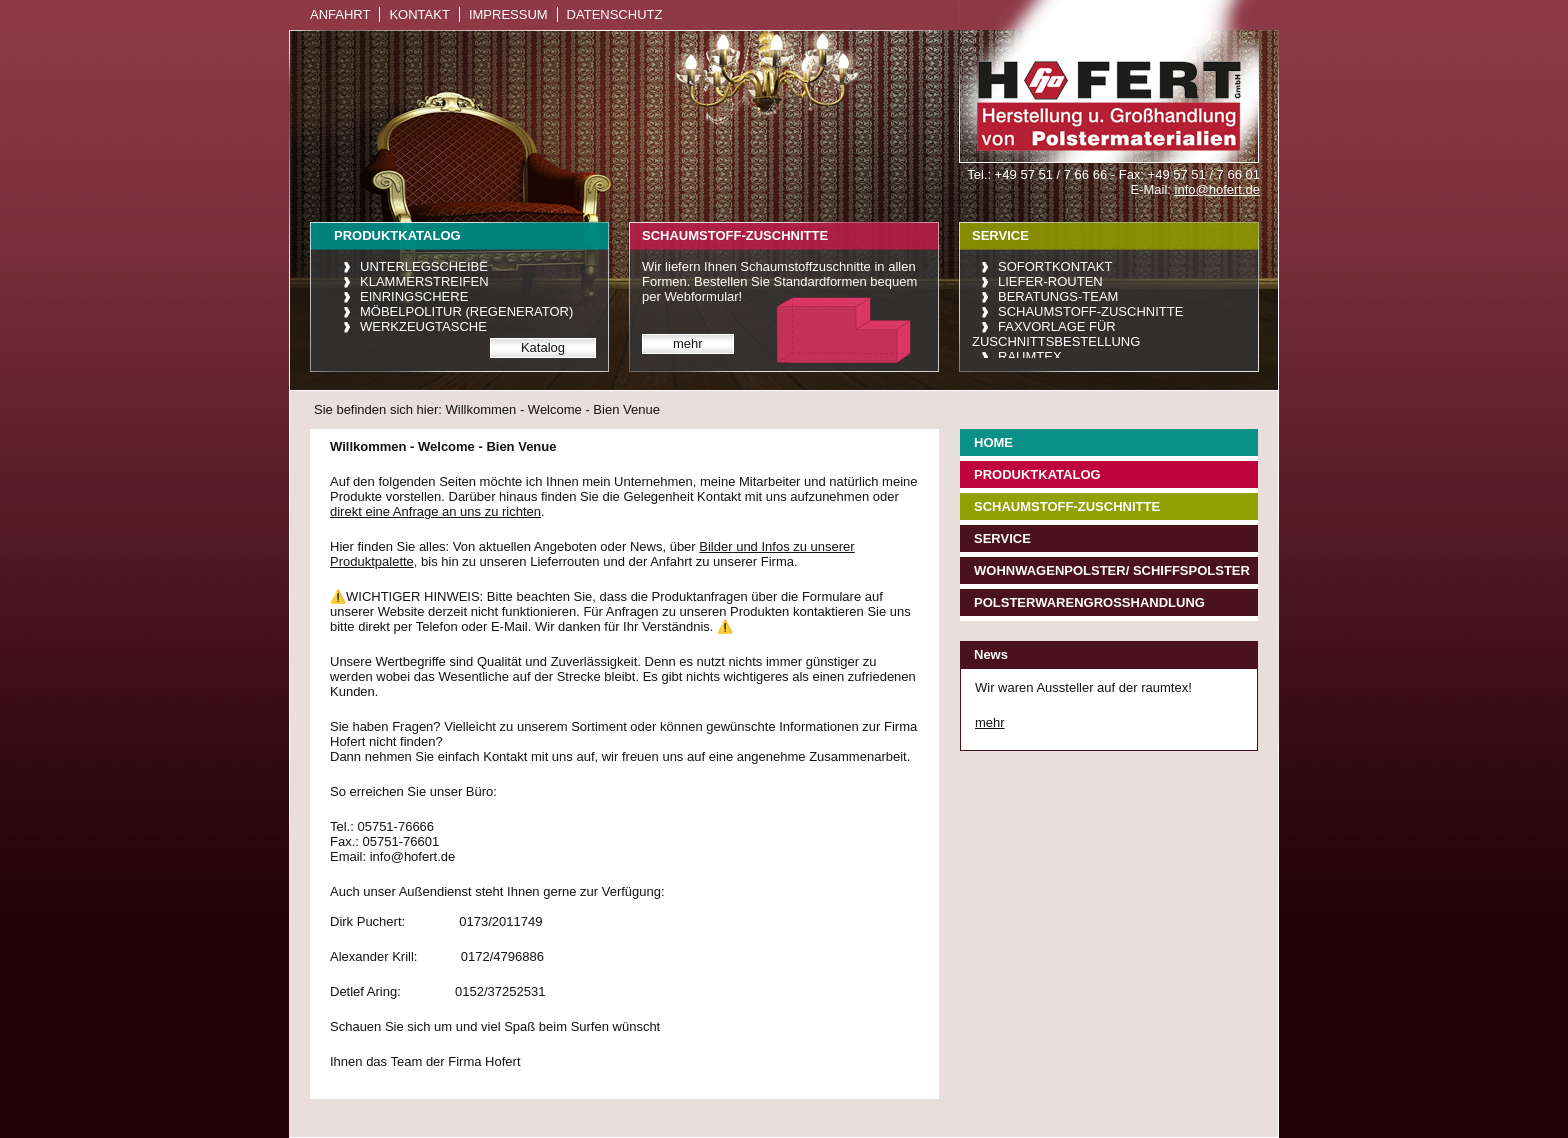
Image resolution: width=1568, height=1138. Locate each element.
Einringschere (414, 296)
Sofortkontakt (1055, 266)
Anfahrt (340, 14)
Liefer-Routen (1050, 281)
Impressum (508, 14)
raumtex (1030, 356)
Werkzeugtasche (423, 326)
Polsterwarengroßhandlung (1089, 602)
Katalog (543, 347)
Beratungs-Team (1058, 296)
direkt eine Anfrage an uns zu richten (435, 511)
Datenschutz (615, 14)
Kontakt (419, 14)
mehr (688, 343)
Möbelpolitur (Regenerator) (466, 311)
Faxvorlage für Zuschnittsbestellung (1056, 334)
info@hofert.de (1217, 189)
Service (1002, 538)
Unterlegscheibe (424, 266)
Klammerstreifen (424, 281)
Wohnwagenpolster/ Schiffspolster (1112, 570)
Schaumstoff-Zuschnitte (1090, 311)
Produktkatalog (1037, 474)
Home (993, 442)
